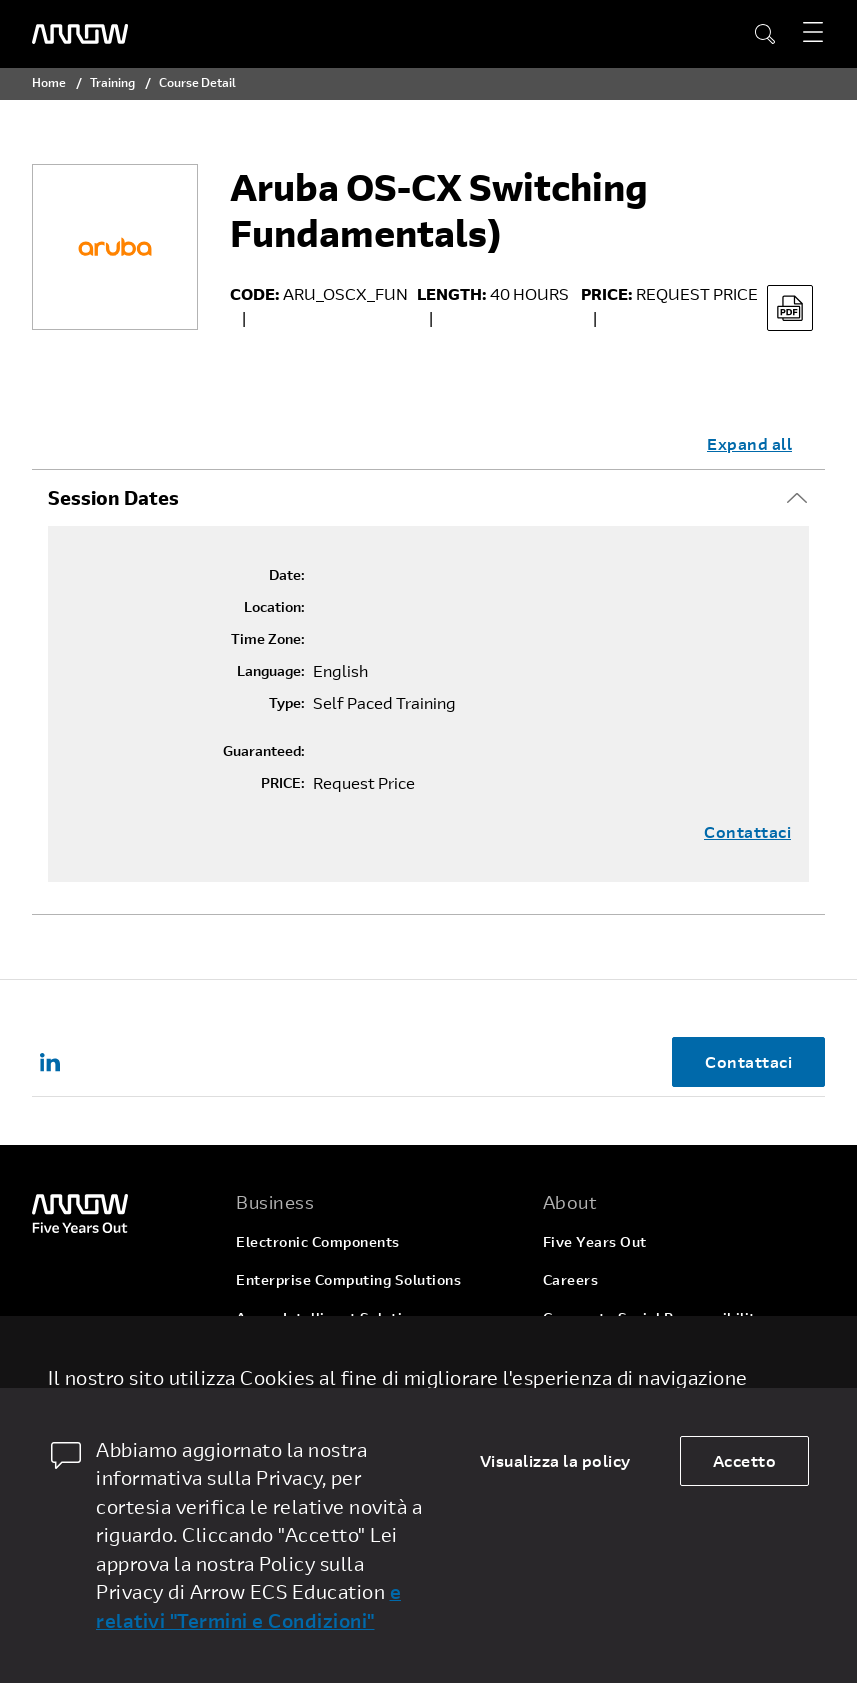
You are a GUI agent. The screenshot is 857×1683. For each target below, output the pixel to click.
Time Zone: (268, 639)
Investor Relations (607, 1355)
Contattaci (747, 832)
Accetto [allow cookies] (745, 1460)
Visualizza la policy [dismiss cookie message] (555, 1460)
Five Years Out (595, 1241)
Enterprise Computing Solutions (348, 1279)
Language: (271, 671)
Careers (571, 1279)
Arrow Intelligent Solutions (331, 1317)
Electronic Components (318, 1241)
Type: (287, 703)
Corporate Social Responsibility (654, 1317)
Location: (274, 607)
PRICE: (283, 783)
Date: (287, 575)
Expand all (749, 443)
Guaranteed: (264, 751)
